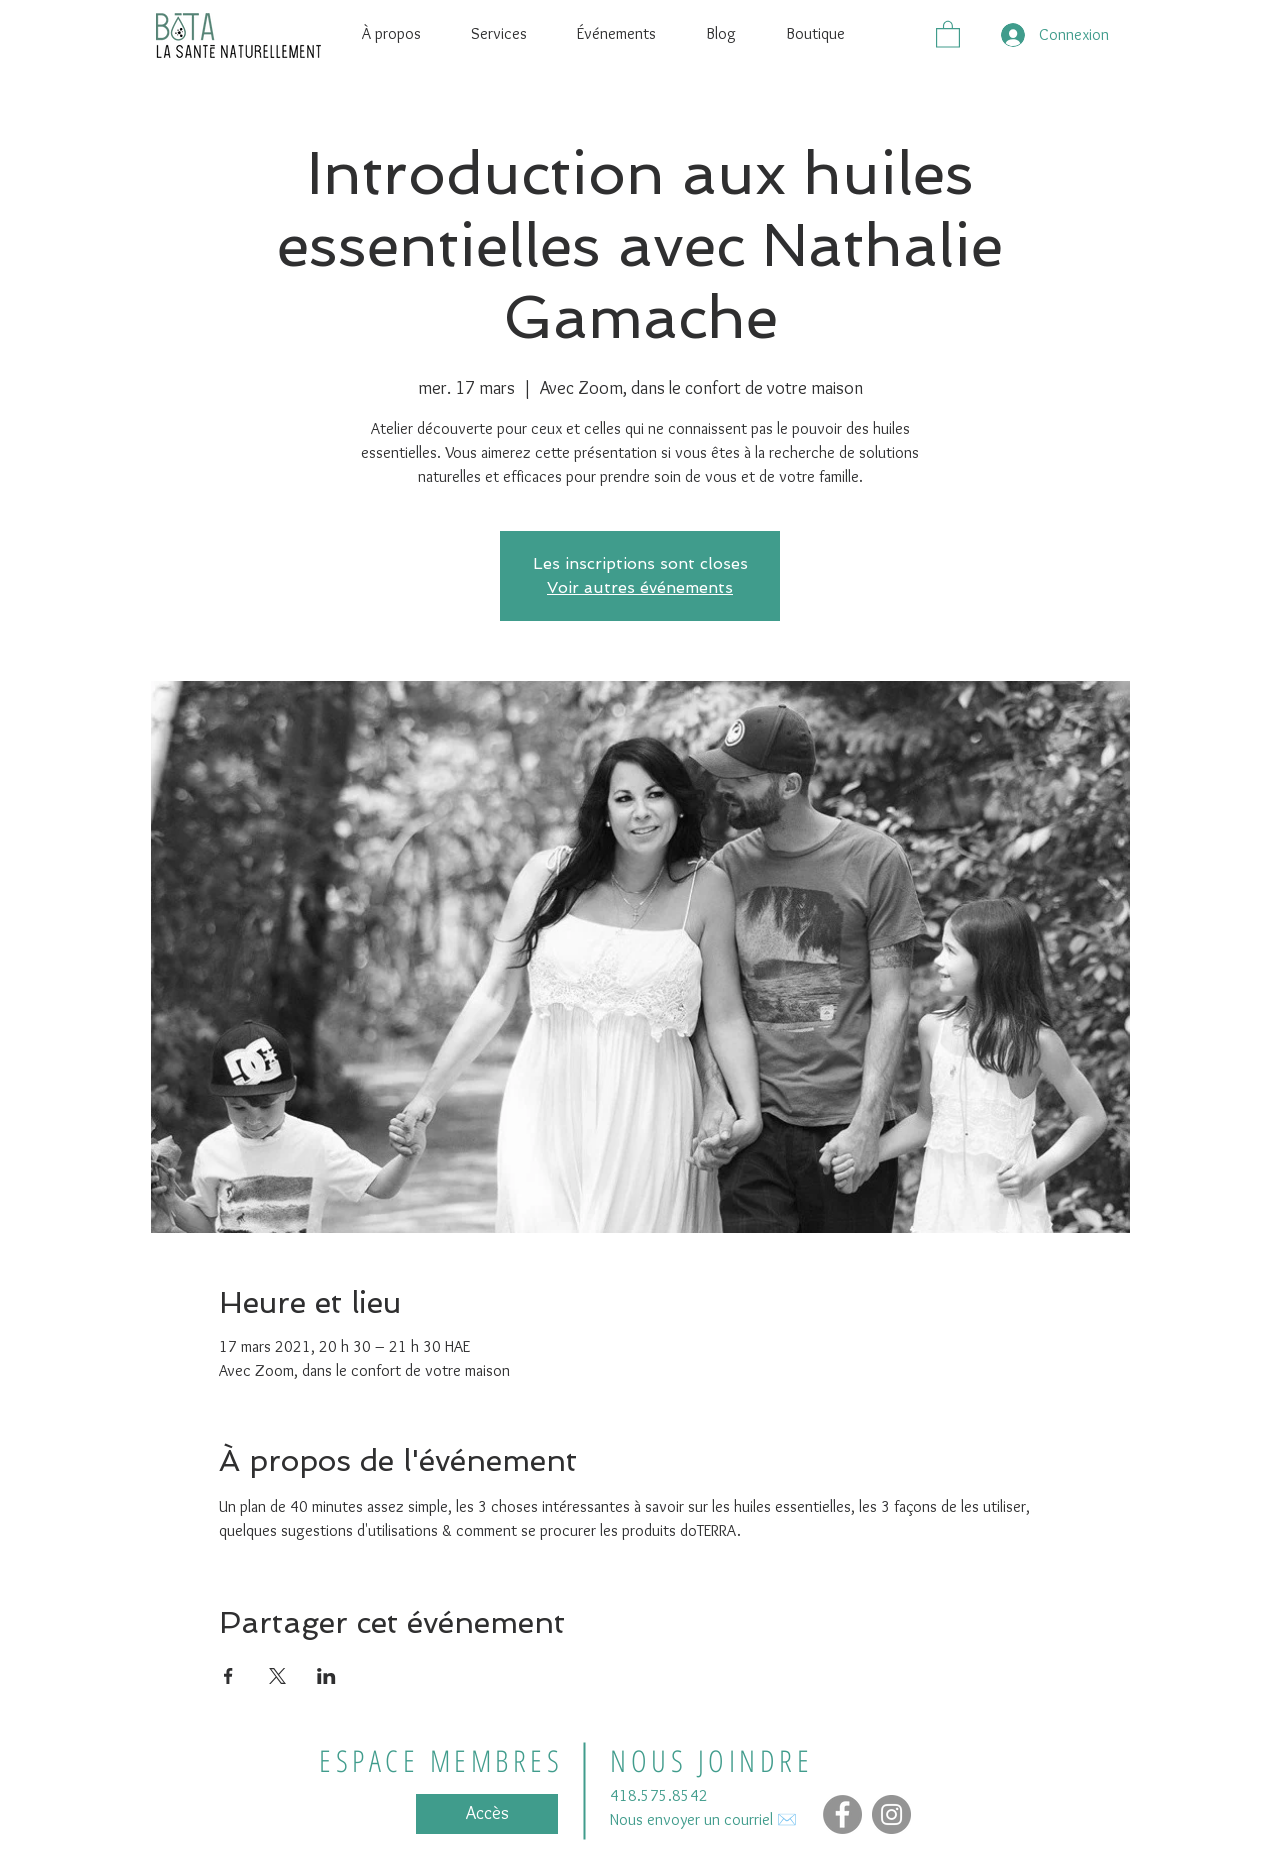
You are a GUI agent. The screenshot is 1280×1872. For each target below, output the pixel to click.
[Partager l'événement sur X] (277, 1676)
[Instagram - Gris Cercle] (891, 1814)
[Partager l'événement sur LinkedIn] (326, 1676)
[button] (948, 33)
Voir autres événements (640, 587)
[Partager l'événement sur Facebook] (228, 1676)
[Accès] (487, 1814)
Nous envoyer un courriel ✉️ (703, 1819)
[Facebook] (842, 1814)
